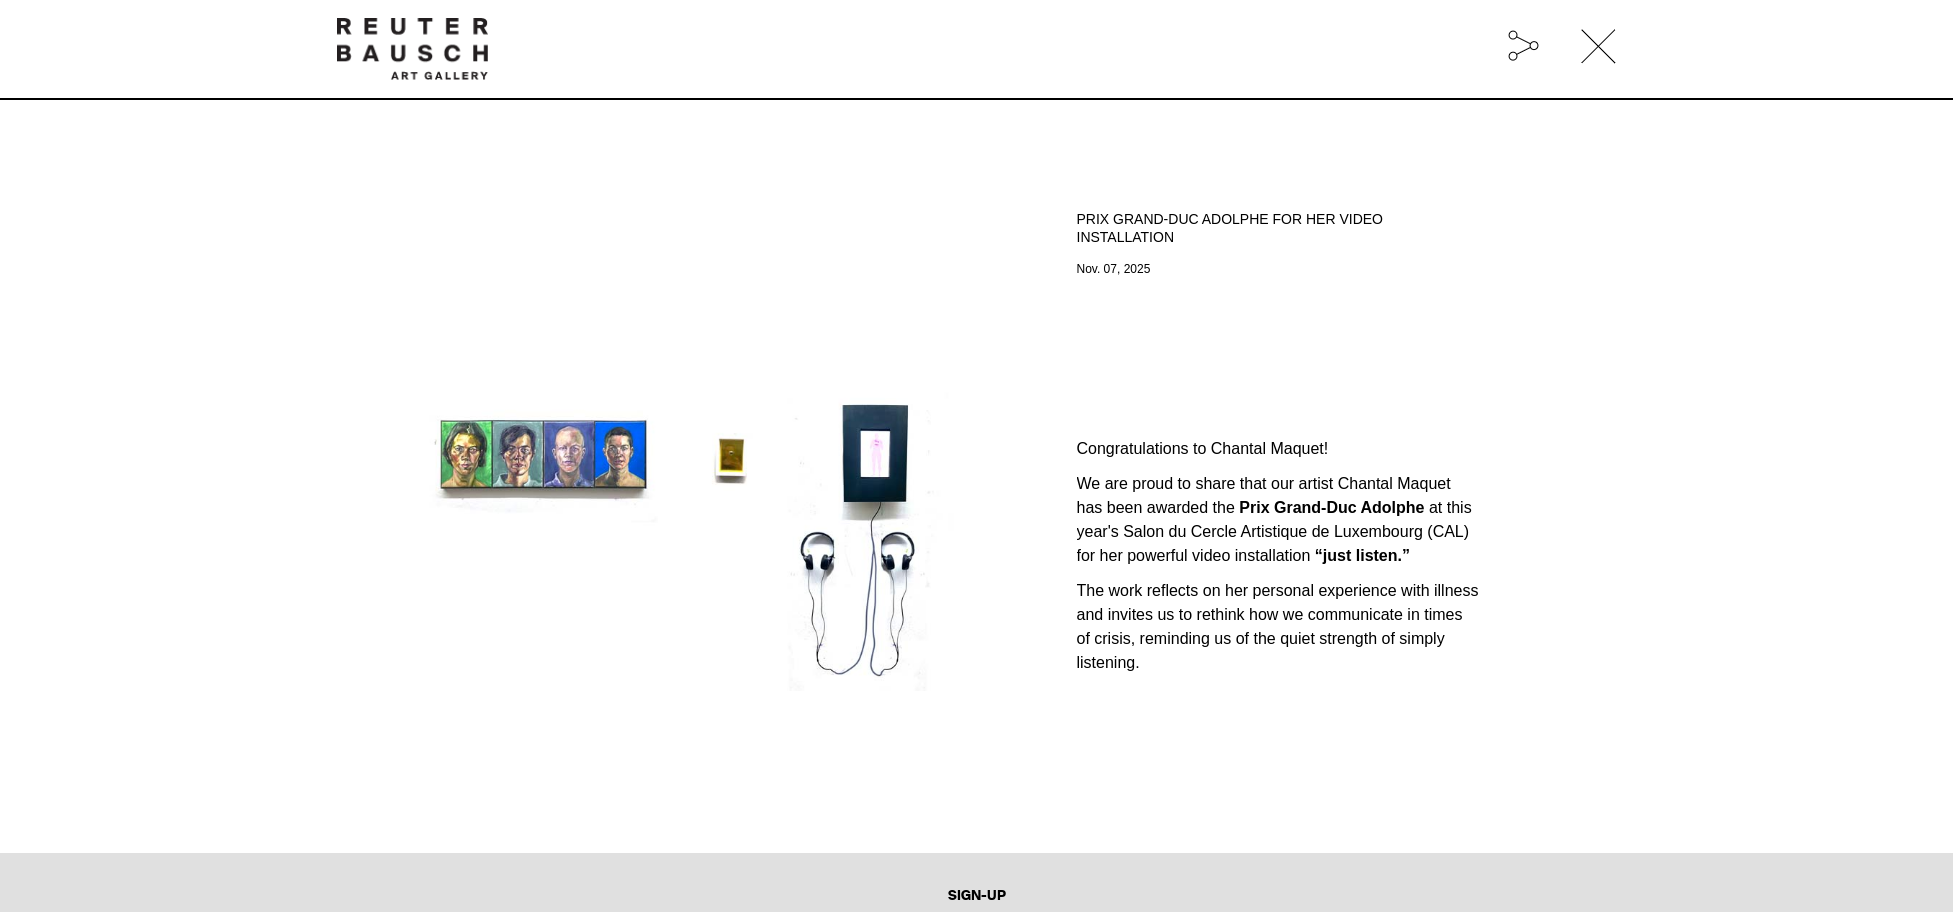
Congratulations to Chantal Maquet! (1203, 448)
